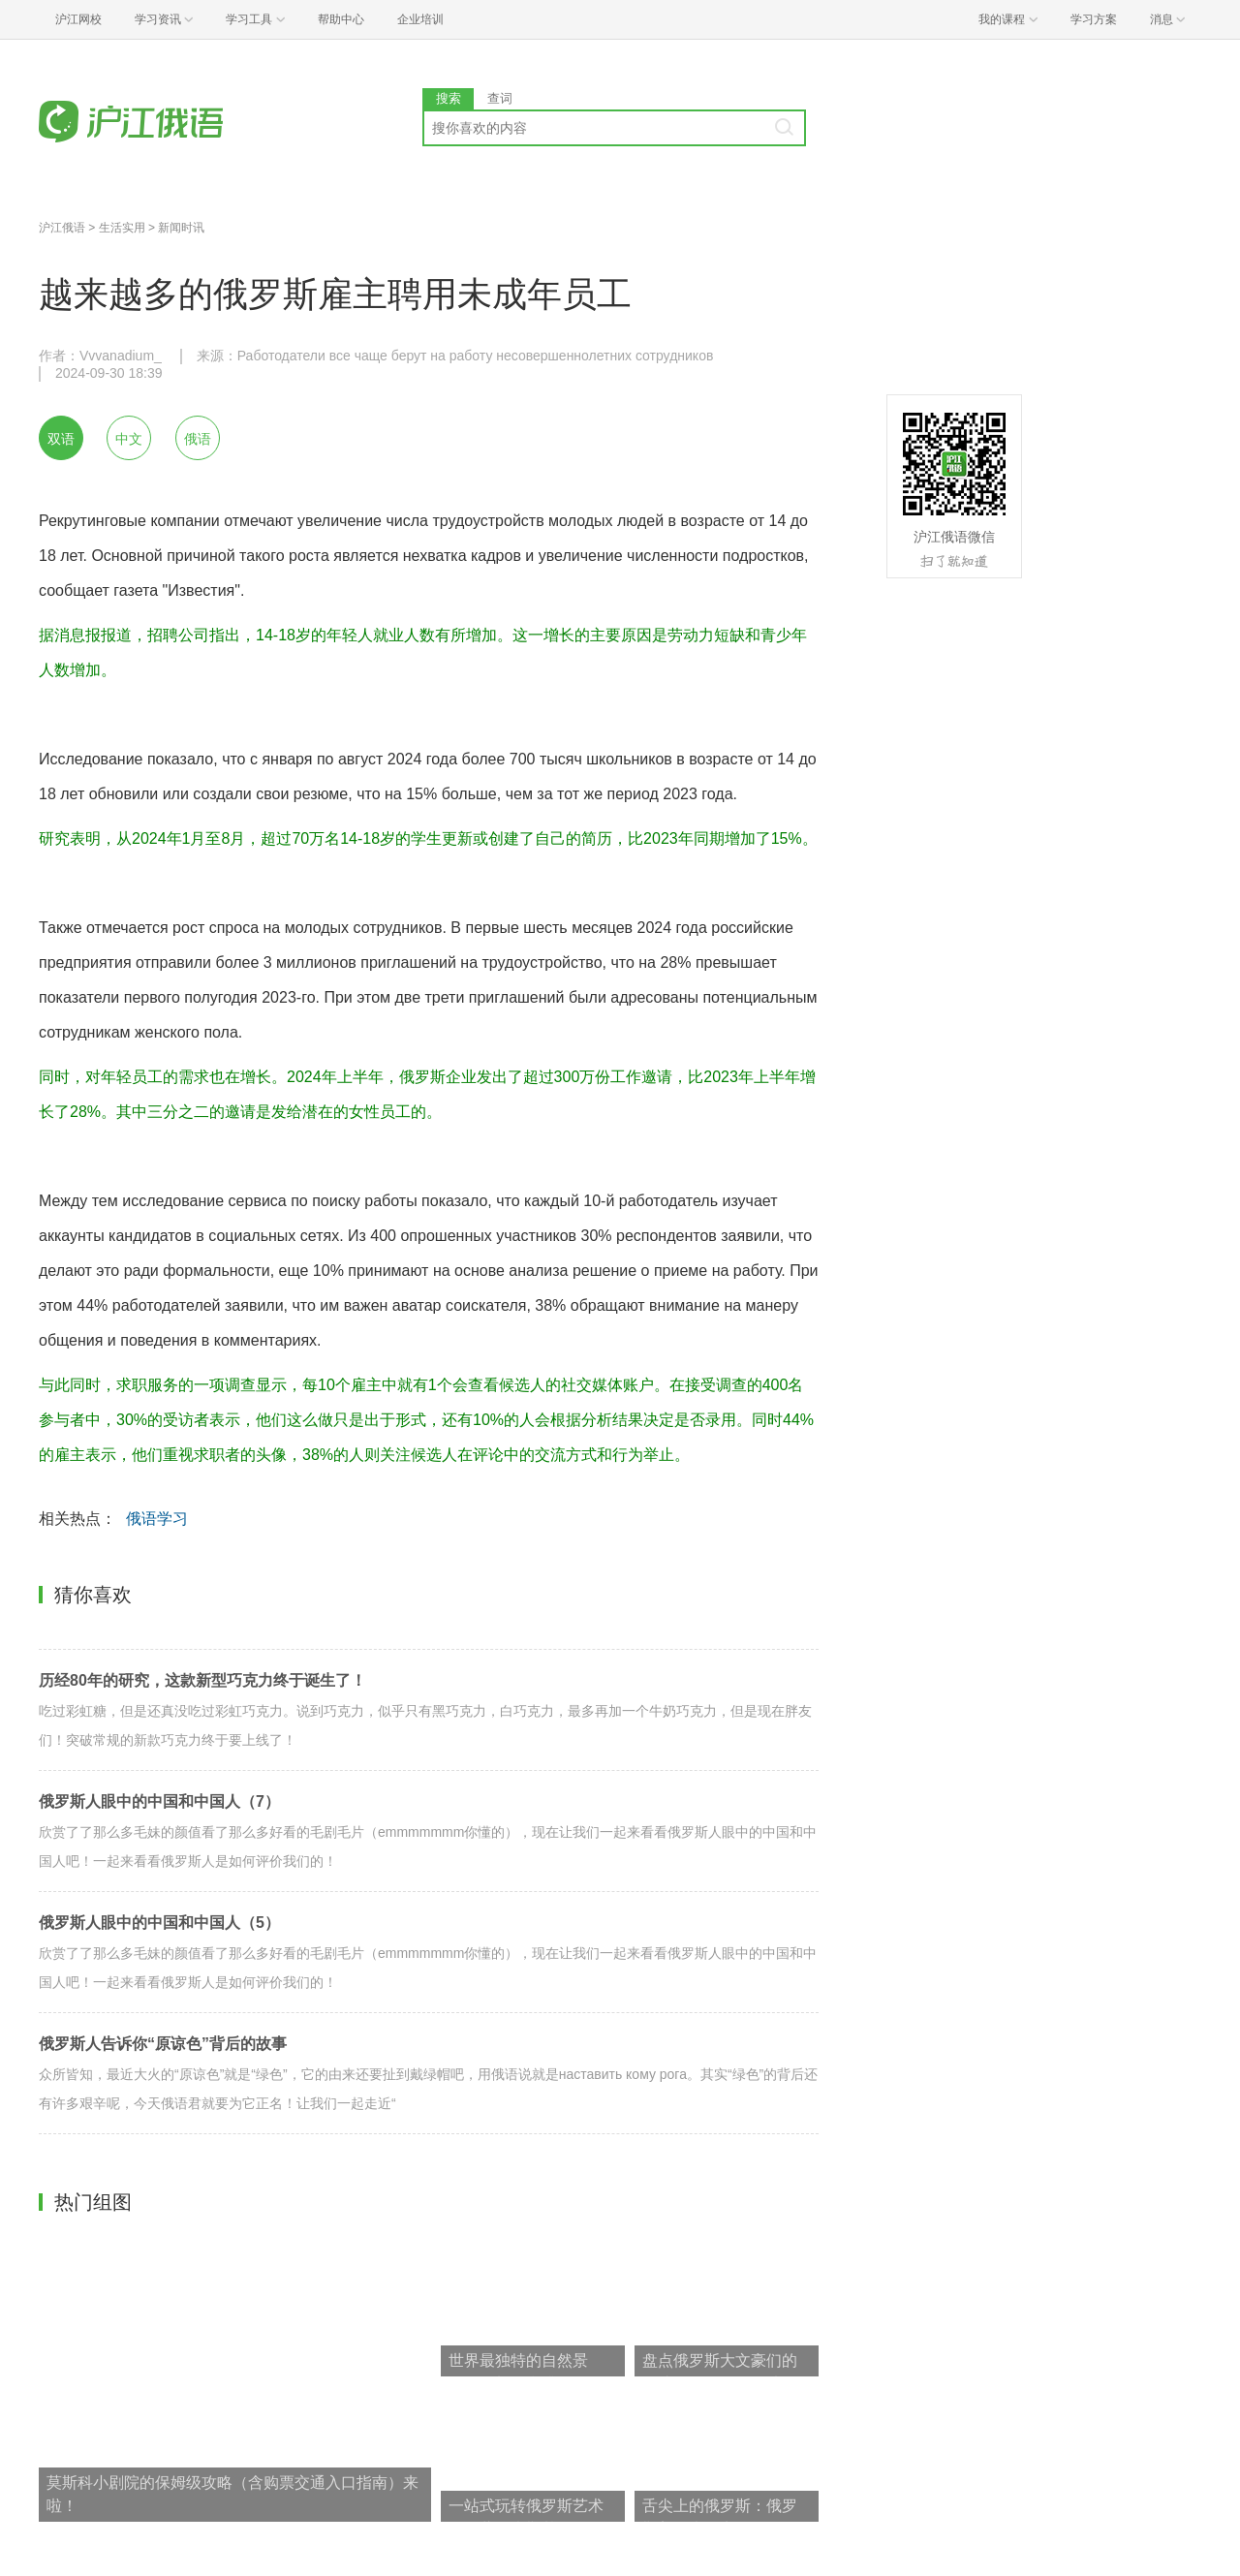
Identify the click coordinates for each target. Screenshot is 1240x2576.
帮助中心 (341, 19)
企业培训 (420, 19)
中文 (128, 439)
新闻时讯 (181, 227)
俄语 (197, 439)
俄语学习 (157, 1518)
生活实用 (122, 227)
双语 (61, 439)
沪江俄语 (62, 227)
